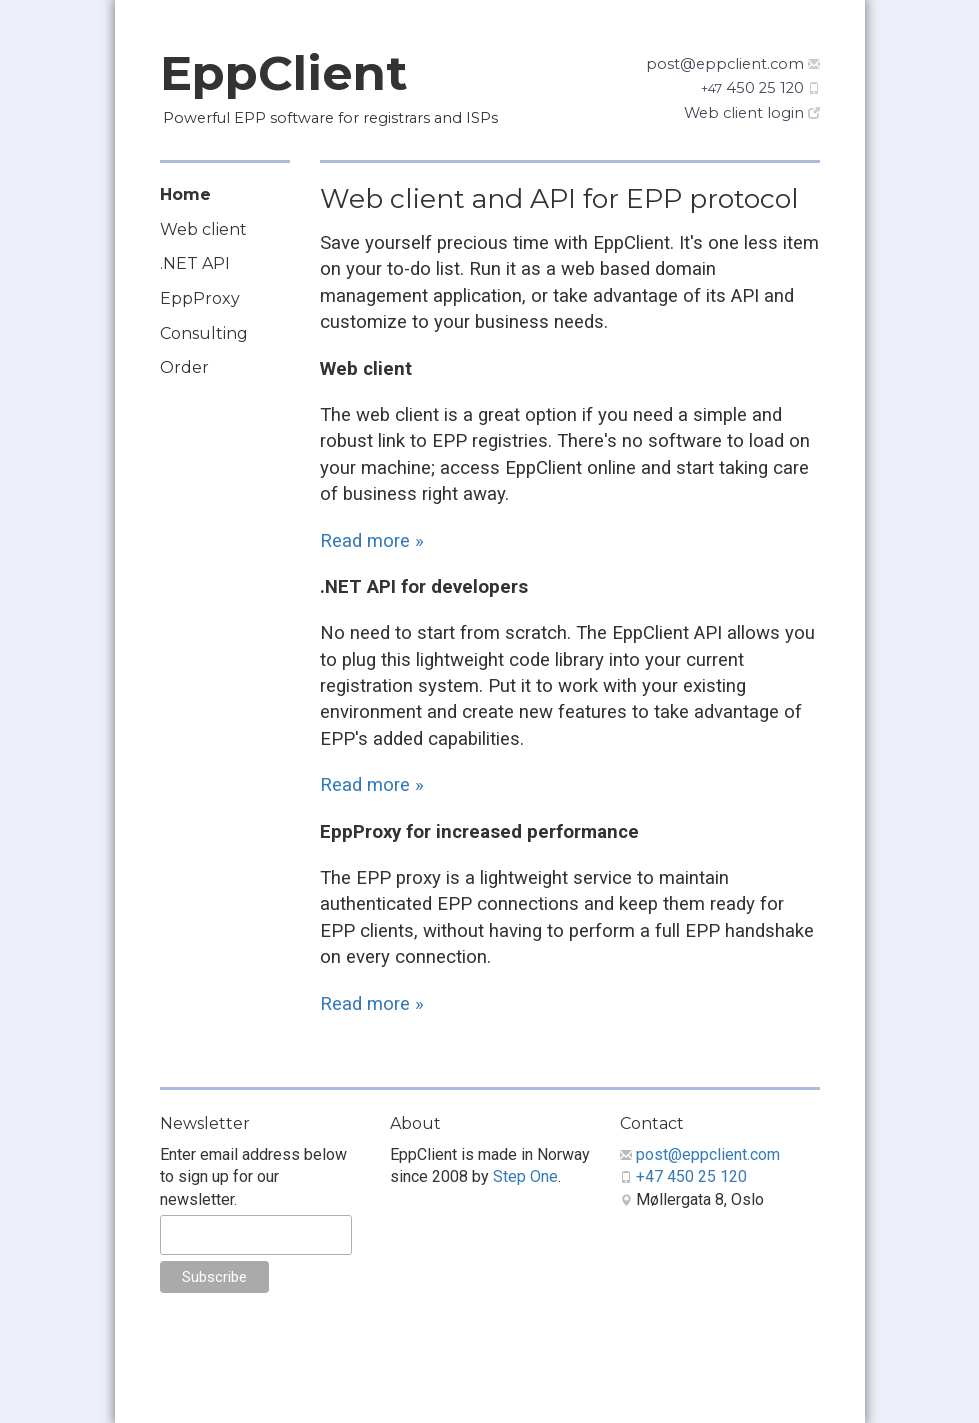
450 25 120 (752, 88)
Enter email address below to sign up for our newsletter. (253, 1177)
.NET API (195, 263)
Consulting (204, 333)
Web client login (744, 113)
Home (185, 194)
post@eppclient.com (725, 64)
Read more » (372, 541)
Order (184, 367)
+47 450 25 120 (691, 1176)
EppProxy (200, 298)
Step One (525, 1176)
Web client (203, 229)
